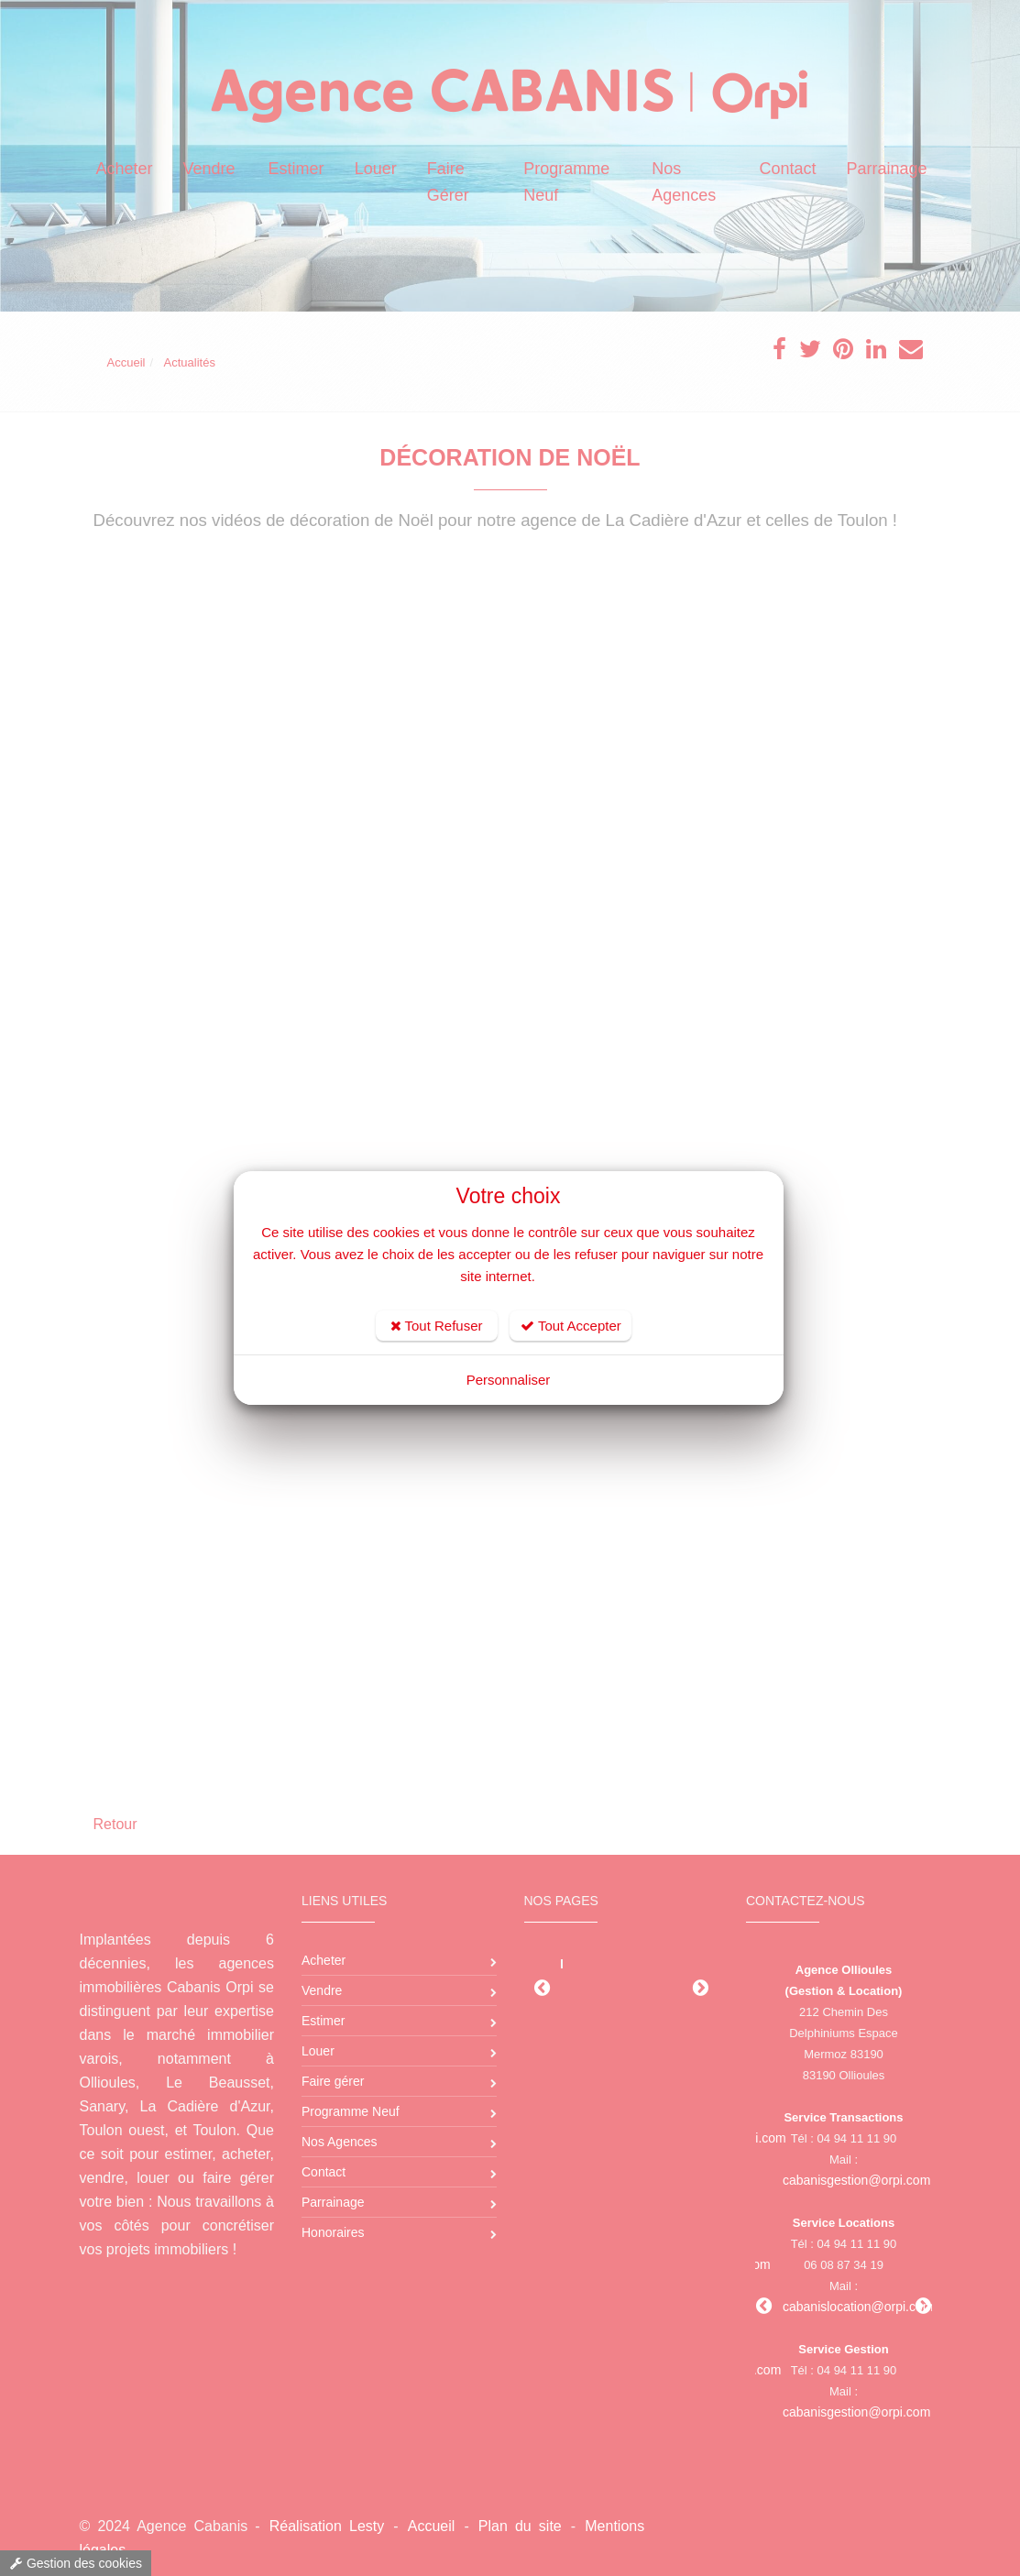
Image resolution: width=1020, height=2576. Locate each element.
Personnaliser (508, 1379)
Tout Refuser (436, 1325)
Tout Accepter (571, 1325)
